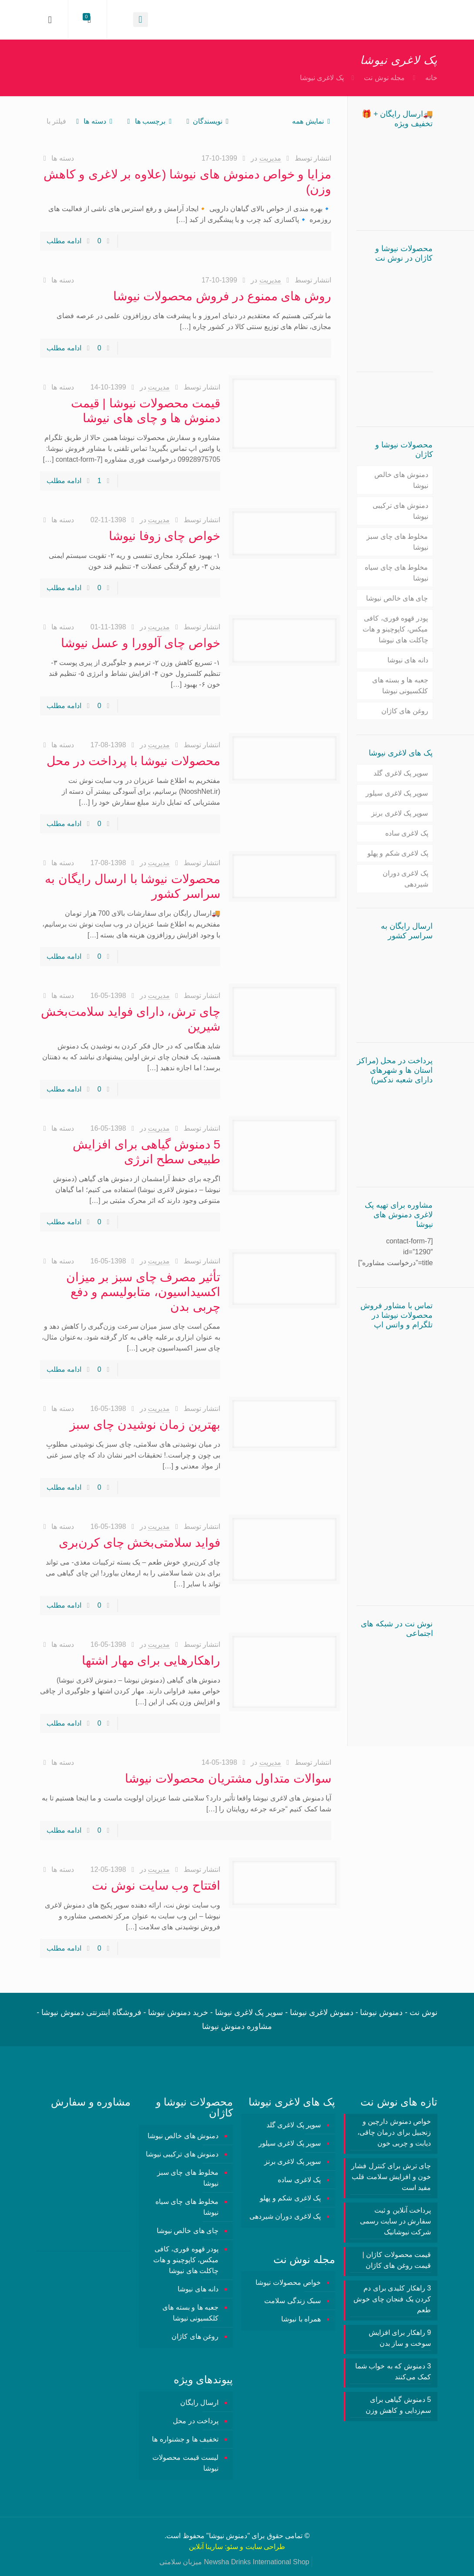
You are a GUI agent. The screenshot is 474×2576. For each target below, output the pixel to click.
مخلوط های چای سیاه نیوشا (396, 573)
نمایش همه (312, 121)
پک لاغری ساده (406, 833)
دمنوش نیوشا (228, 2535)
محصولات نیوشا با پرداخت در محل (133, 761)
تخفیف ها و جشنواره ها (185, 2439)
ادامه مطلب (64, 241)
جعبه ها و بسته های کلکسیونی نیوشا (400, 685)
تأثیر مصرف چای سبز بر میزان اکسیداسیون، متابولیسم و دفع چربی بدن (143, 1291)
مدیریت (270, 158)
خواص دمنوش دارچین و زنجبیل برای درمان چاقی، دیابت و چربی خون (394, 2132)
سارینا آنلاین (206, 2546)
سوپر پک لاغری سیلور (397, 793)
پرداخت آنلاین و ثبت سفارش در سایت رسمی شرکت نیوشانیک (395, 2221)
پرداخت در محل (196, 2421)
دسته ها (94, 121)
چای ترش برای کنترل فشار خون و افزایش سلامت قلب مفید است (391, 2176)
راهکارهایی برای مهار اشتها (151, 1660)
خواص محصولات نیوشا (288, 2282)
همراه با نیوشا (301, 2319)
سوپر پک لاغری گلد (400, 773)
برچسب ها (149, 121)
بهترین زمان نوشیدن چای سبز (145, 1424)
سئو (232, 2546)
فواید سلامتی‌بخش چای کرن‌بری (139, 1542)
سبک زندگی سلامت (292, 2300)
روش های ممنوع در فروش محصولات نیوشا (222, 296)
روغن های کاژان (404, 711)
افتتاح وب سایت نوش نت (156, 1885)
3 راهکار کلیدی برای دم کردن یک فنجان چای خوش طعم (392, 2299)
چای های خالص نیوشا (397, 598)
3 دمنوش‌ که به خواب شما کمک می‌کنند (393, 2371)
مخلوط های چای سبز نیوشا (397, 542)
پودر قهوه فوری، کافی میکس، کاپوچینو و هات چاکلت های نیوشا (395, 629)
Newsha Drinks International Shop (256, 2562)
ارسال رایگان (199, 2402)
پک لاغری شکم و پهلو (397, 853)
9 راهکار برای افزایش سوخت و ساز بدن (400, 2338)
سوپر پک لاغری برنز (399, 813)
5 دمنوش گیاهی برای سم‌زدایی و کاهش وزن (398, 2405)
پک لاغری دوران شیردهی (405, 879)
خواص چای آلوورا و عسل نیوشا (140, 643)
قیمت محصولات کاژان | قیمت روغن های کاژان (397, 2260)
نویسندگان (207, 121)
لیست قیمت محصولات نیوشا (185, 2463)
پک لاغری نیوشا (322, 77)
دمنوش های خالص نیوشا (401, 480)
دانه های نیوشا (407, 660)
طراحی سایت (265, 2546)
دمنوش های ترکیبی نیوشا (400, 511)
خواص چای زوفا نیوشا (164, 536)
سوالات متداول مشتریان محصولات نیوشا (228, 1778)
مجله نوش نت (384, 77)
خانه (431, 77)
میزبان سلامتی (180, 2562)
